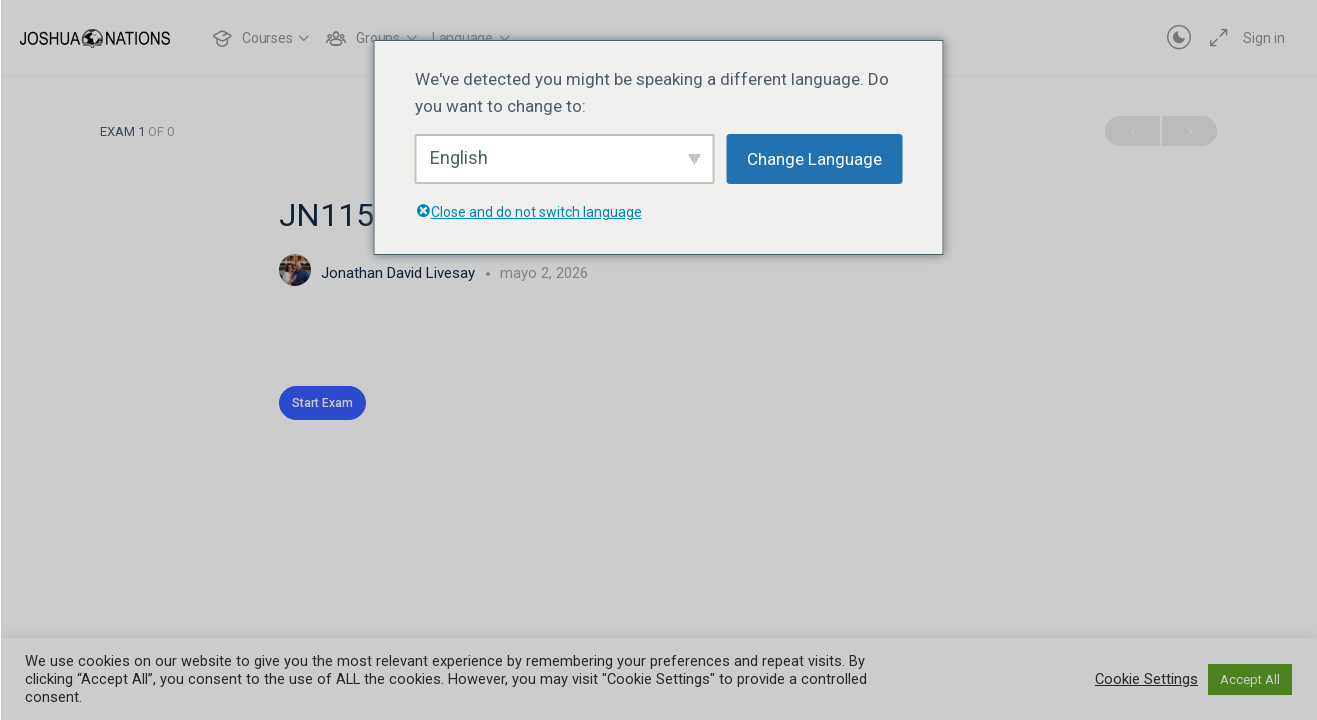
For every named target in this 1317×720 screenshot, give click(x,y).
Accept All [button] (1250, 679)
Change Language (814, 159)
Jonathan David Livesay (400, 273)
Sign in (1264, 38)
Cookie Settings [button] (1146, 679)
